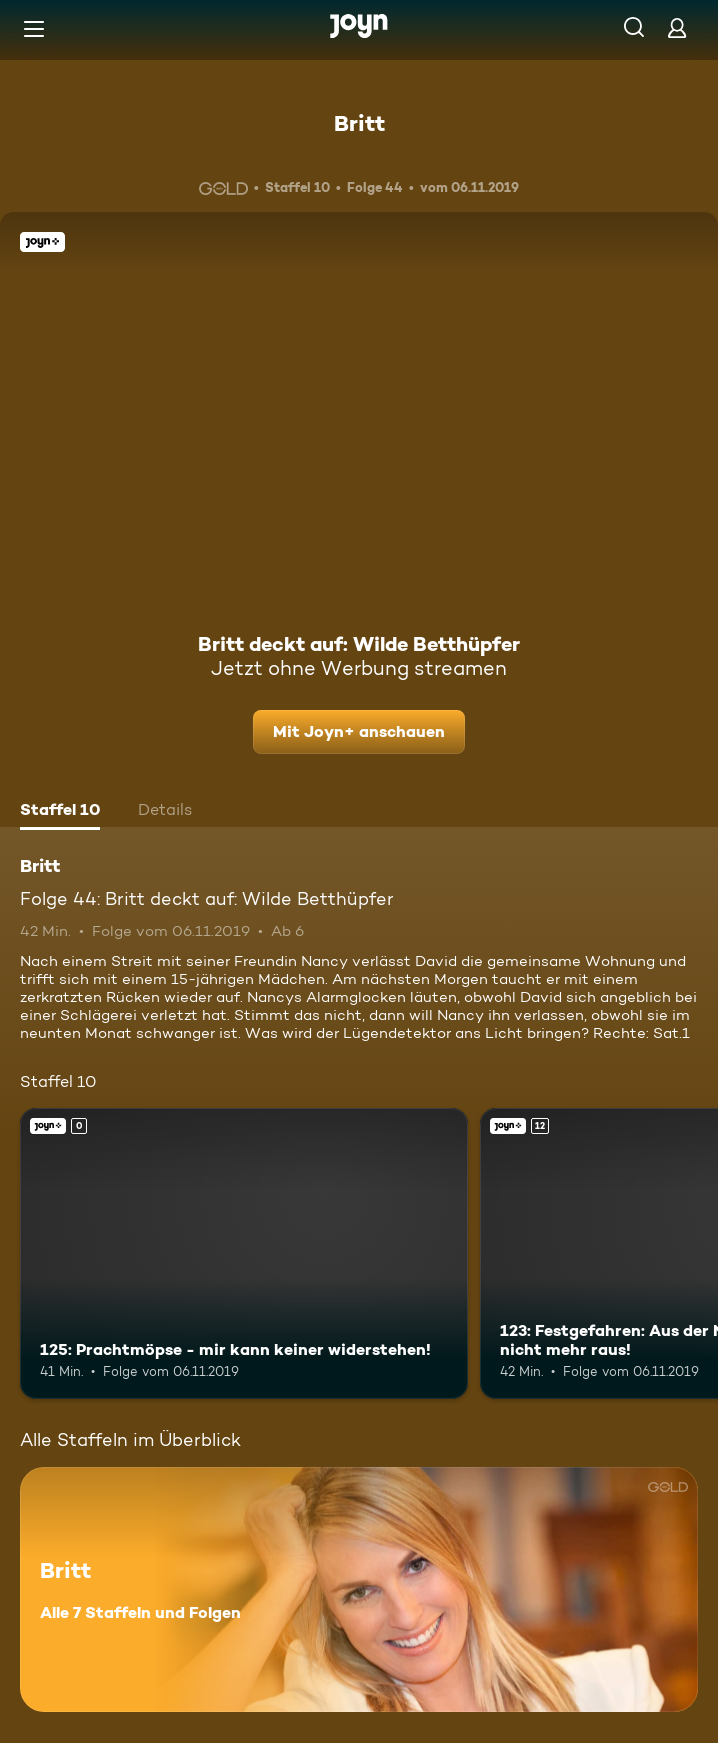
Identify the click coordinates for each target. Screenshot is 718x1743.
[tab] (60, 812)
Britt (359, 123)
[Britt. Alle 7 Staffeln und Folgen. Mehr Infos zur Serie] (359, 1589)
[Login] (677, 27)
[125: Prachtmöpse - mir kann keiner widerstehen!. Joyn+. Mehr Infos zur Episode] (244, 1253)
